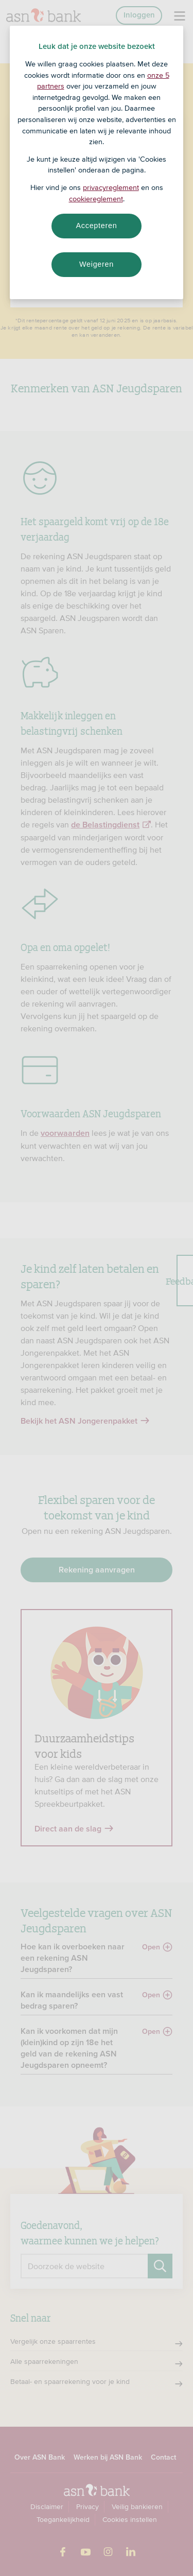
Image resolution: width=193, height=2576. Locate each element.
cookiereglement (96, 199)
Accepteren (96, 225)
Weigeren (96, 264)
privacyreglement (111, 187)
